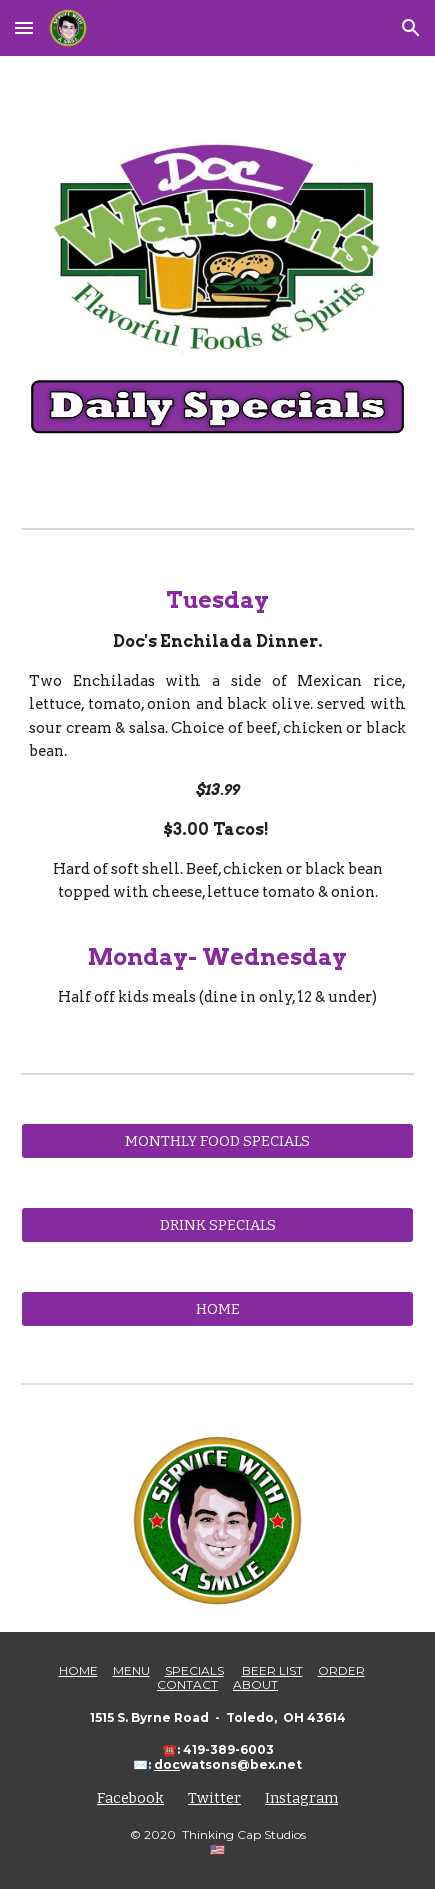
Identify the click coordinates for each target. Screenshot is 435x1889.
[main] (217, 798)
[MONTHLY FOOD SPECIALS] (217, 1141)
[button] (24, 27)
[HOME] (217, 1309)
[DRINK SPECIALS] (217, 1225)
